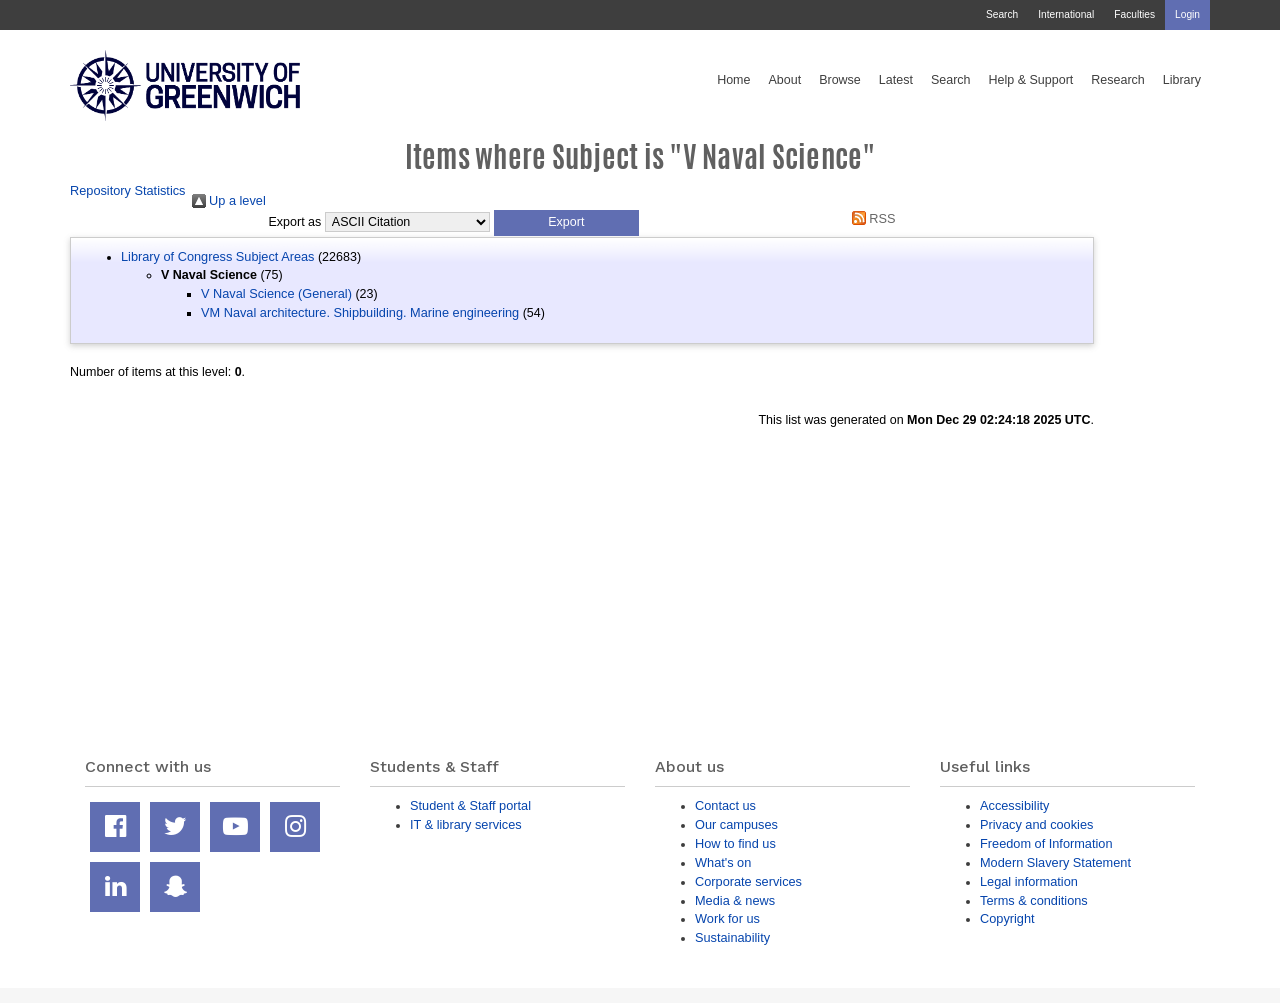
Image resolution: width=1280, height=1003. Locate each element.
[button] (566, 223)
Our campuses (736, 824)
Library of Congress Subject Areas (217, 256)
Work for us (727, 918)
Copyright (1007, 918)
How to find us (735, 843)
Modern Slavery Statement (1055, 862)
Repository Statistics (128, 190)
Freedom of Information (1046, 843)
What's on (723, 862)
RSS (870, 218)
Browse (840, 80)
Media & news (735, 900)
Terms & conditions (1034, 900)
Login (1187, 14)
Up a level (229, 200)
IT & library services (466, 824)
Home (733, 80)
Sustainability (732, 937)
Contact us (725, 805)
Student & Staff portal (470, 805)
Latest (896, 80)
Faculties (1134, 14)
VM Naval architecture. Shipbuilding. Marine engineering (360, 312)
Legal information (1029, 881)
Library (1182, 80)
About (784, 80)
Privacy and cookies (1036, 824)
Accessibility (1014, 805)
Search (1002, 14)
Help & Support (1031, 80)
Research (1118, 80)
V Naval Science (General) (276, 293)
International (1066, 14)
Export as (295, 222)
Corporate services (748, 881)
